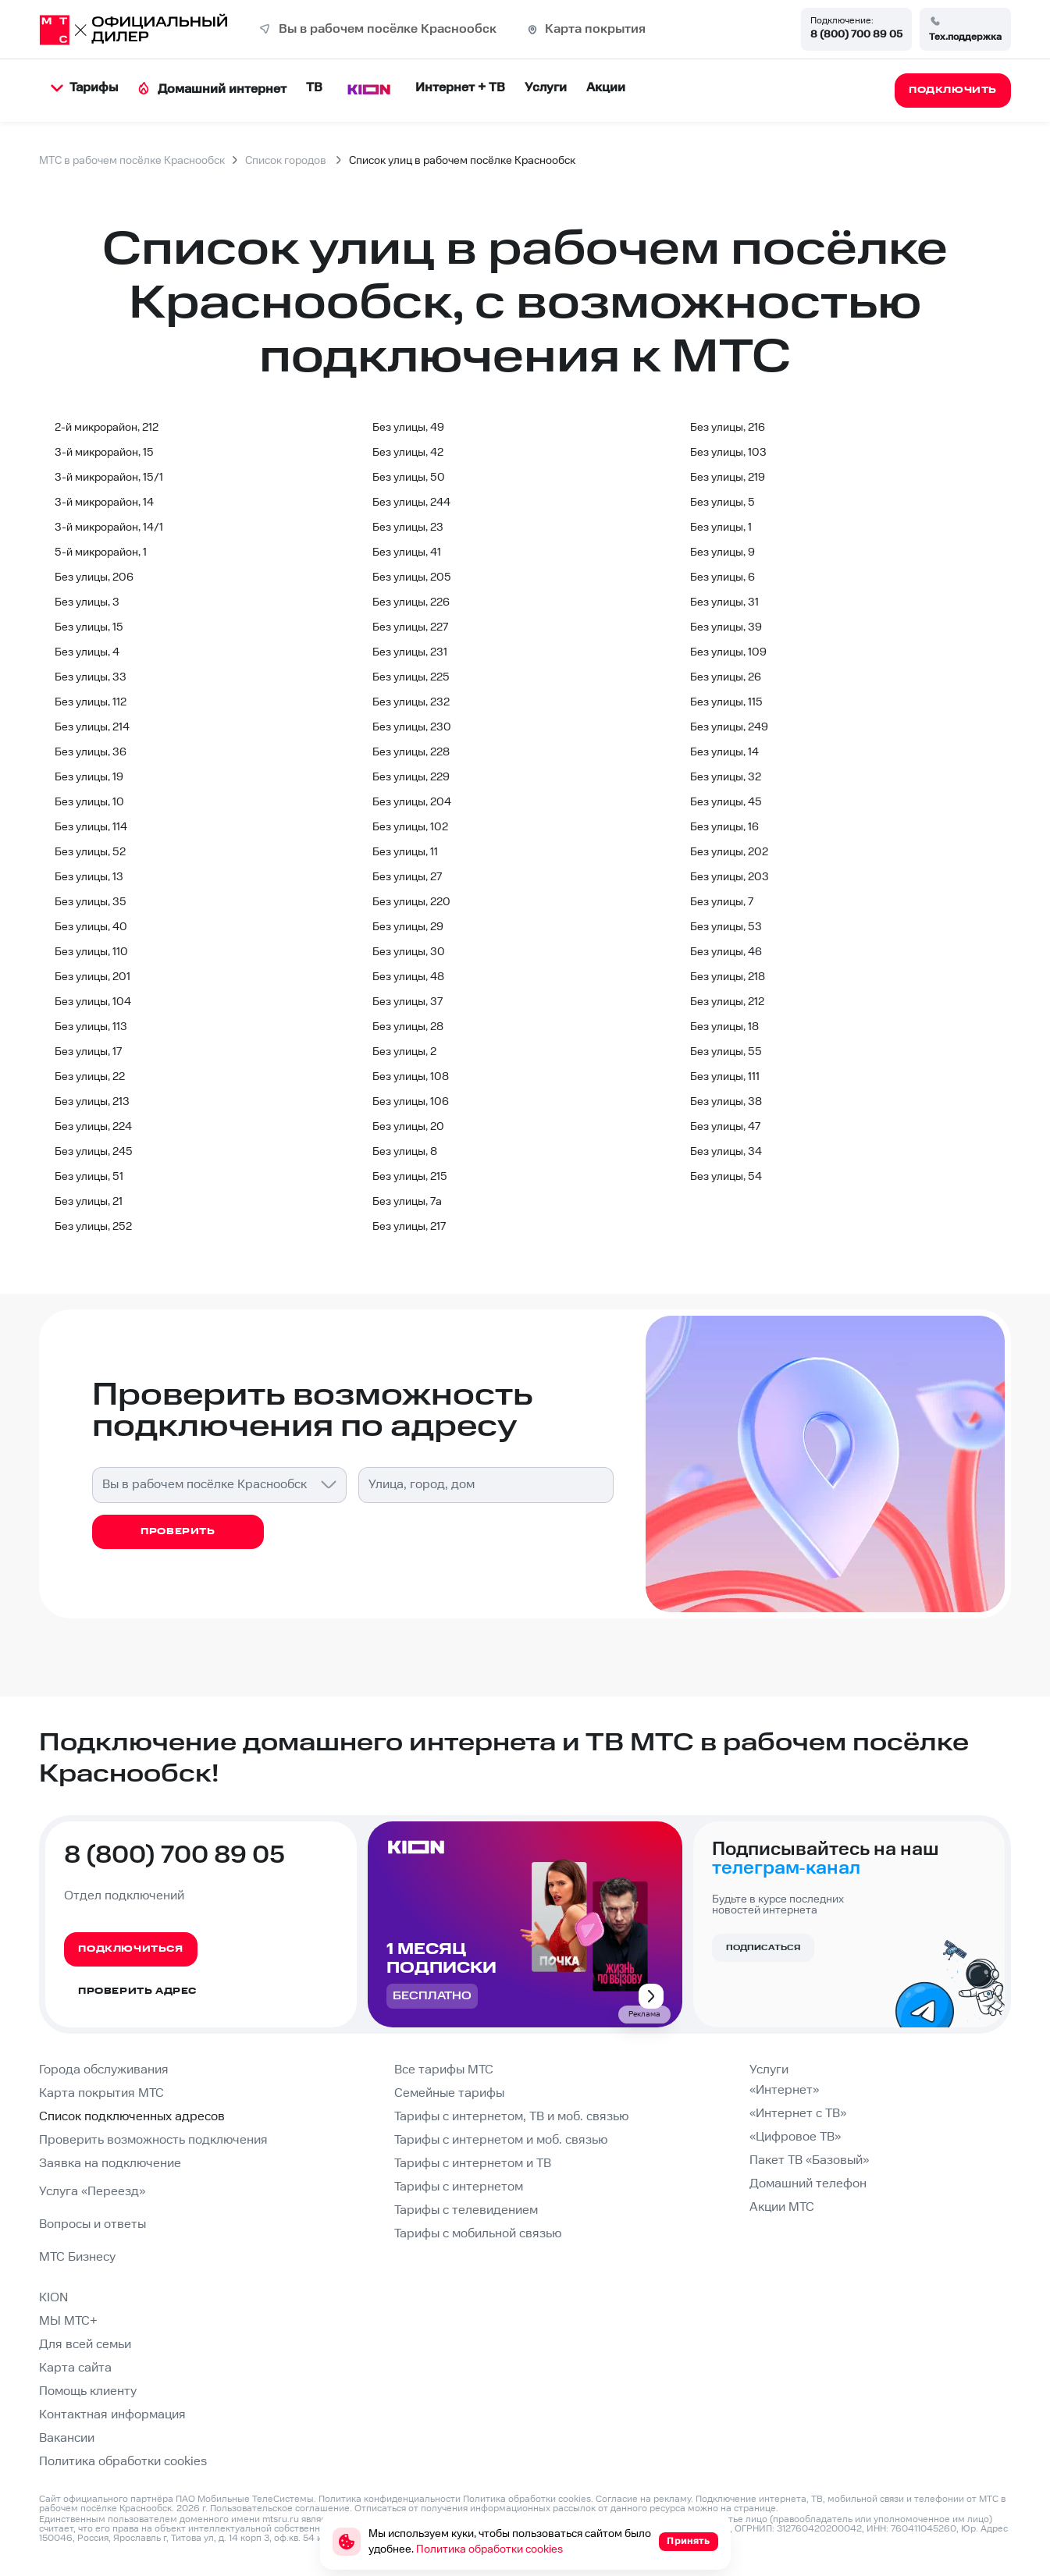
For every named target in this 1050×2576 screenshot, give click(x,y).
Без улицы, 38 (726, 1102)
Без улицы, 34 (726, 1152)
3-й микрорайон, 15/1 (109, 477)
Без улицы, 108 (410, 1077)
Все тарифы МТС (443, 2070)
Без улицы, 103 (728, 452)
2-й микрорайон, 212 (106, 427)
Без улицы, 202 (729, 852)
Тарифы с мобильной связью (477, 2233)
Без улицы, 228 (411, 752)
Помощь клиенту (88, 2391)
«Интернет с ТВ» (797, 2113)
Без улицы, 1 (721, 527)
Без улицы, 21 (89, 1202)
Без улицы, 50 (408, 477)
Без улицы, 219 (727, 477)
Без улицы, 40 (91, 927)
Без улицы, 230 (411, 727)
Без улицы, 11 (405, 852)
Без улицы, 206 (94, 577)
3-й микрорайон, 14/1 (109, 527)
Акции (605, 87)
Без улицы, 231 (409, 652)
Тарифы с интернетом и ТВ (472, 2163)
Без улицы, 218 (727, 977)
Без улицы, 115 (726, 702)
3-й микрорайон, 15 (104, 452)
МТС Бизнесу (77, 2257)
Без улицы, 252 (93, 1226)
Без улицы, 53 (726, 927)
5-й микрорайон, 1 (101, 552)
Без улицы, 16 (724, 827)
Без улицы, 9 (722, 552)
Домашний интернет (212, 89)
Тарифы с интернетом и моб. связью (500, 2140)
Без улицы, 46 (726, 952)
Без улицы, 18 (724, 1027)
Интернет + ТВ (460, 87)
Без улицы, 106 (410, 1102)
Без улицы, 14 (724, 752)
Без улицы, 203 (729, 877)
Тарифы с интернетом (458, 2187)
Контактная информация (112, 2414)
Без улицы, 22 (90, 1077)
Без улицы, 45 (726, 802)
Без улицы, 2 (404, 1052)
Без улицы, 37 (407, 1002)
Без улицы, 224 (93, 1127)
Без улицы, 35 (90, 902)
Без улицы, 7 (721, 902)
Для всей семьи (85, 2344)
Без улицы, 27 (407, 877)
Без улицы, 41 (406, 552)
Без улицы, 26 (725, 677)
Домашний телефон (808, 2183)
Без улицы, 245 (94, 1152)
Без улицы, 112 (90, 702)
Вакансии (66, 2438)
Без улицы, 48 (408, 977)
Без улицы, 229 (411, 777)
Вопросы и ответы (92, 2224)
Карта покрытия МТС (101, 2093)
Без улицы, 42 (407, 452)
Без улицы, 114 (91, 827)
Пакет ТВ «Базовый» (809, 2160)
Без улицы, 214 (92, 727)
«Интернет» (784, 2090)
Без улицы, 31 (724, 602)
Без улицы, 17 (88, 1052)
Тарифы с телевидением (466, 2210)
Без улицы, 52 (90, 852)
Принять (688, 2541)
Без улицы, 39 (726, 627)
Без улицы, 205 (411, 577)
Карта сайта (75, 2368)
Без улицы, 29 (407, 927)
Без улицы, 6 (722, 577)
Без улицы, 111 (725, 1077)
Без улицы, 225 (411, 677)
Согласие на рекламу (643, 2499)
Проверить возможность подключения (153, 2140)
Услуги (546, 87)
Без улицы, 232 (411, 702)
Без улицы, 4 (87, 652)
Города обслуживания (104, 2070)
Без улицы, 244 (411, 502)
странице (755, 2508)
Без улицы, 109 (728, 652)
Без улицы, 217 (409, 1226)
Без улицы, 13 (89, 877)
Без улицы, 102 (410, 827)
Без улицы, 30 (408, 952)
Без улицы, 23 (407, 527)
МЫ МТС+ (68, 2321)
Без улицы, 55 (726, 1052)
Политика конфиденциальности (390, 2499)
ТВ (314, 87)
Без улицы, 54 (726, 1177)
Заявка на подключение (110, 2163)
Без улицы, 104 (93, 1002)
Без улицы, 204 (411, 802)
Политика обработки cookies (123, 2461)
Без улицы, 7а (407, 1202)
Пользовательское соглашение (280, 2508)
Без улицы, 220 (411, 902)
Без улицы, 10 (89, 802)
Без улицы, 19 (89, 777)
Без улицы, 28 (407, 1027)
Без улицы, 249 (729, 727)
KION (53, 2297)
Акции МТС (781, 2207)
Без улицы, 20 (408, 1127)
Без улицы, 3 (87, 602)
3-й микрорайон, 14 (104, 502)
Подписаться (763, 1947)
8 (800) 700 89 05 (856, 34)
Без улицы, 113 (91, 1027)
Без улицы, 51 (89, 1177)
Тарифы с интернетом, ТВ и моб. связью (511, 2116)
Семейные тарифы (449, 2093)
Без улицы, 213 (92, 1102)
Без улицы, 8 (404, 1152)
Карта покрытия (595, 29)
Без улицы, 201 (92, 977)
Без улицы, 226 (411, 602)
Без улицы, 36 (90, 752)
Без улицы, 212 (727, 1002)
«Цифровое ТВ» (795, 2137)
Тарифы (84, 87)
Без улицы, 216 (727, 427)
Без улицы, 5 (722, 502)
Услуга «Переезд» (92, 2191)
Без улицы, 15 (89, 627)
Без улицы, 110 (91, 952)
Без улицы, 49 (408, 427)
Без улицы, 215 (409, 1177)
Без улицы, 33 (90, 677)
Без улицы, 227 (410, 627)
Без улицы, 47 (725, 1127)
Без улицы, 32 (725, 777)
